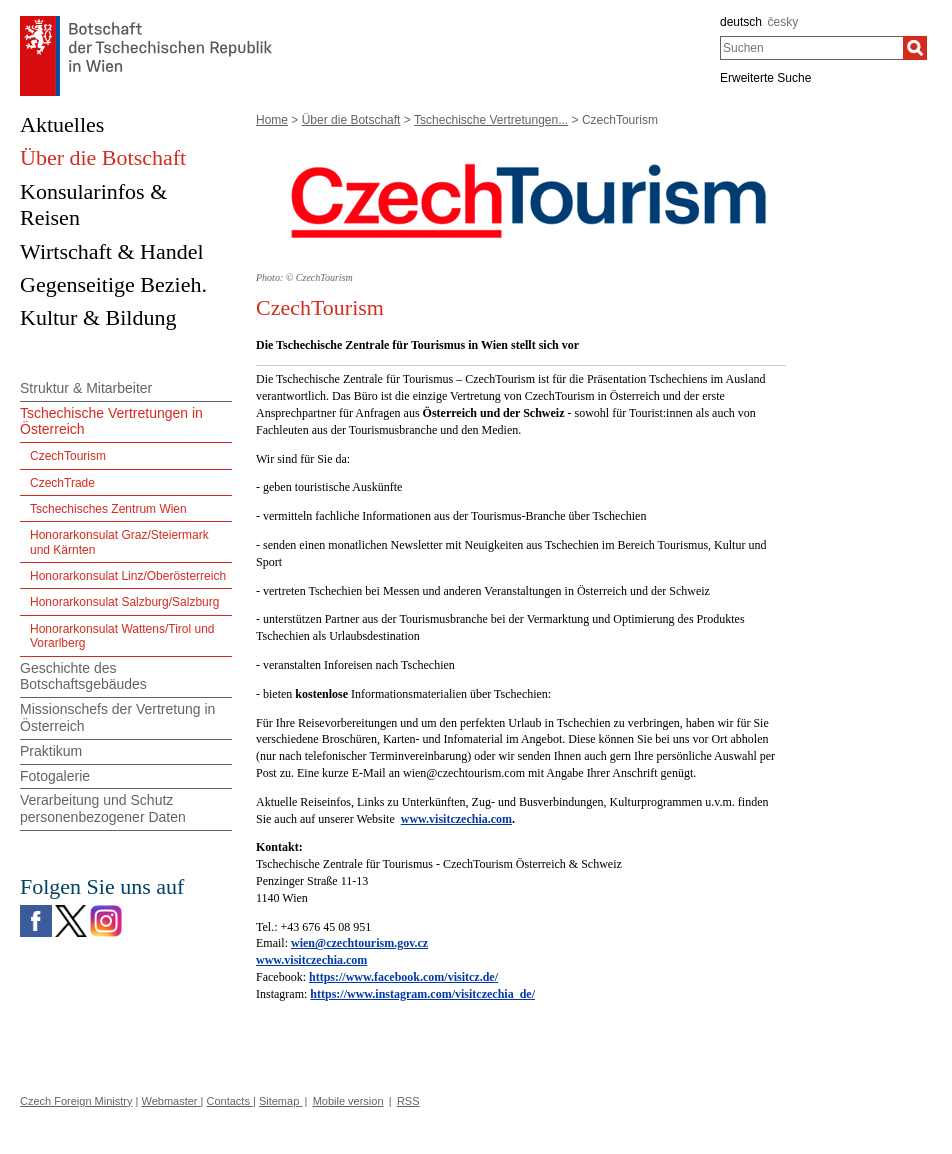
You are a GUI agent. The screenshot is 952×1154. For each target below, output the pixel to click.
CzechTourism (68, 456)
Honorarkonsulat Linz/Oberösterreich (128, 576)
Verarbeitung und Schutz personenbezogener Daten (103, 808)
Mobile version (348, 1101)
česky (783, 22)
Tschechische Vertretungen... (491, 120)
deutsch (741, 22)
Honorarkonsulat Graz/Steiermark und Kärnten (119, 542)
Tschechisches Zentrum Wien (108, 509)
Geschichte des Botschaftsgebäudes (83, 676)
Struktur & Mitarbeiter (86, 388)
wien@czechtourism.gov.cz (359, 943)
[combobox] (811, 48)
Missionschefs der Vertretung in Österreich (117, 717)
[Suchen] (915, 48)
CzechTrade (62, 483)
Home (272, 120)
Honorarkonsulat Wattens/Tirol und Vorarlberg (122, 636)
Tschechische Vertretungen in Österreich (111, 421)
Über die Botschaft (351, 120)
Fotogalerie (55, 776)
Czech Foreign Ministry (76, 1101)
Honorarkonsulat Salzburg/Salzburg (124, 602)
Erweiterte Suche (765, 78)
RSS (408, 1101)
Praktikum (51, 751)
